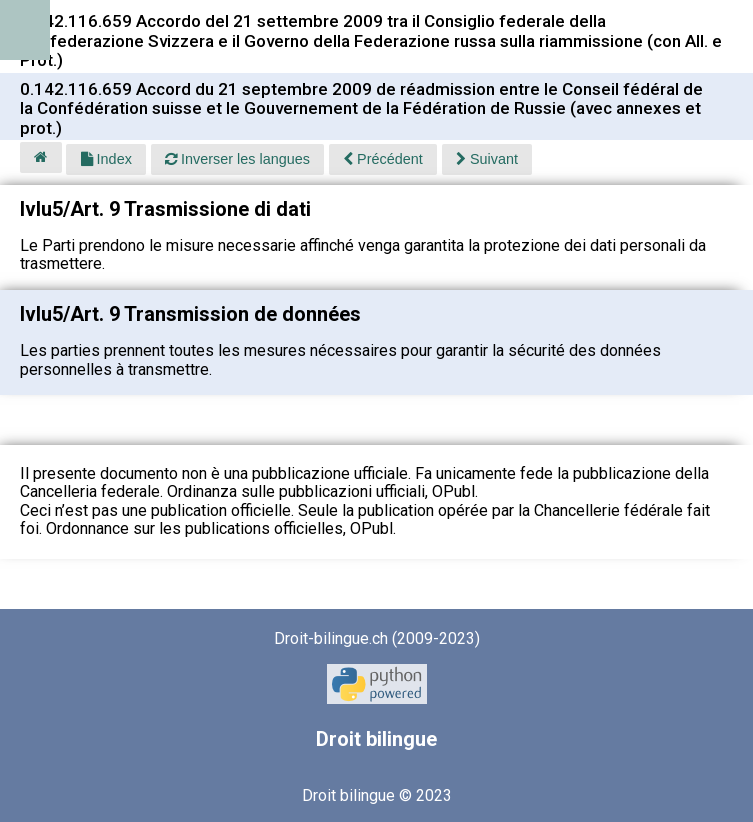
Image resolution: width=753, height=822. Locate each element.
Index (106, 159)
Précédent (383, 159)
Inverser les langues (237, 159)
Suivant (487, 159)
